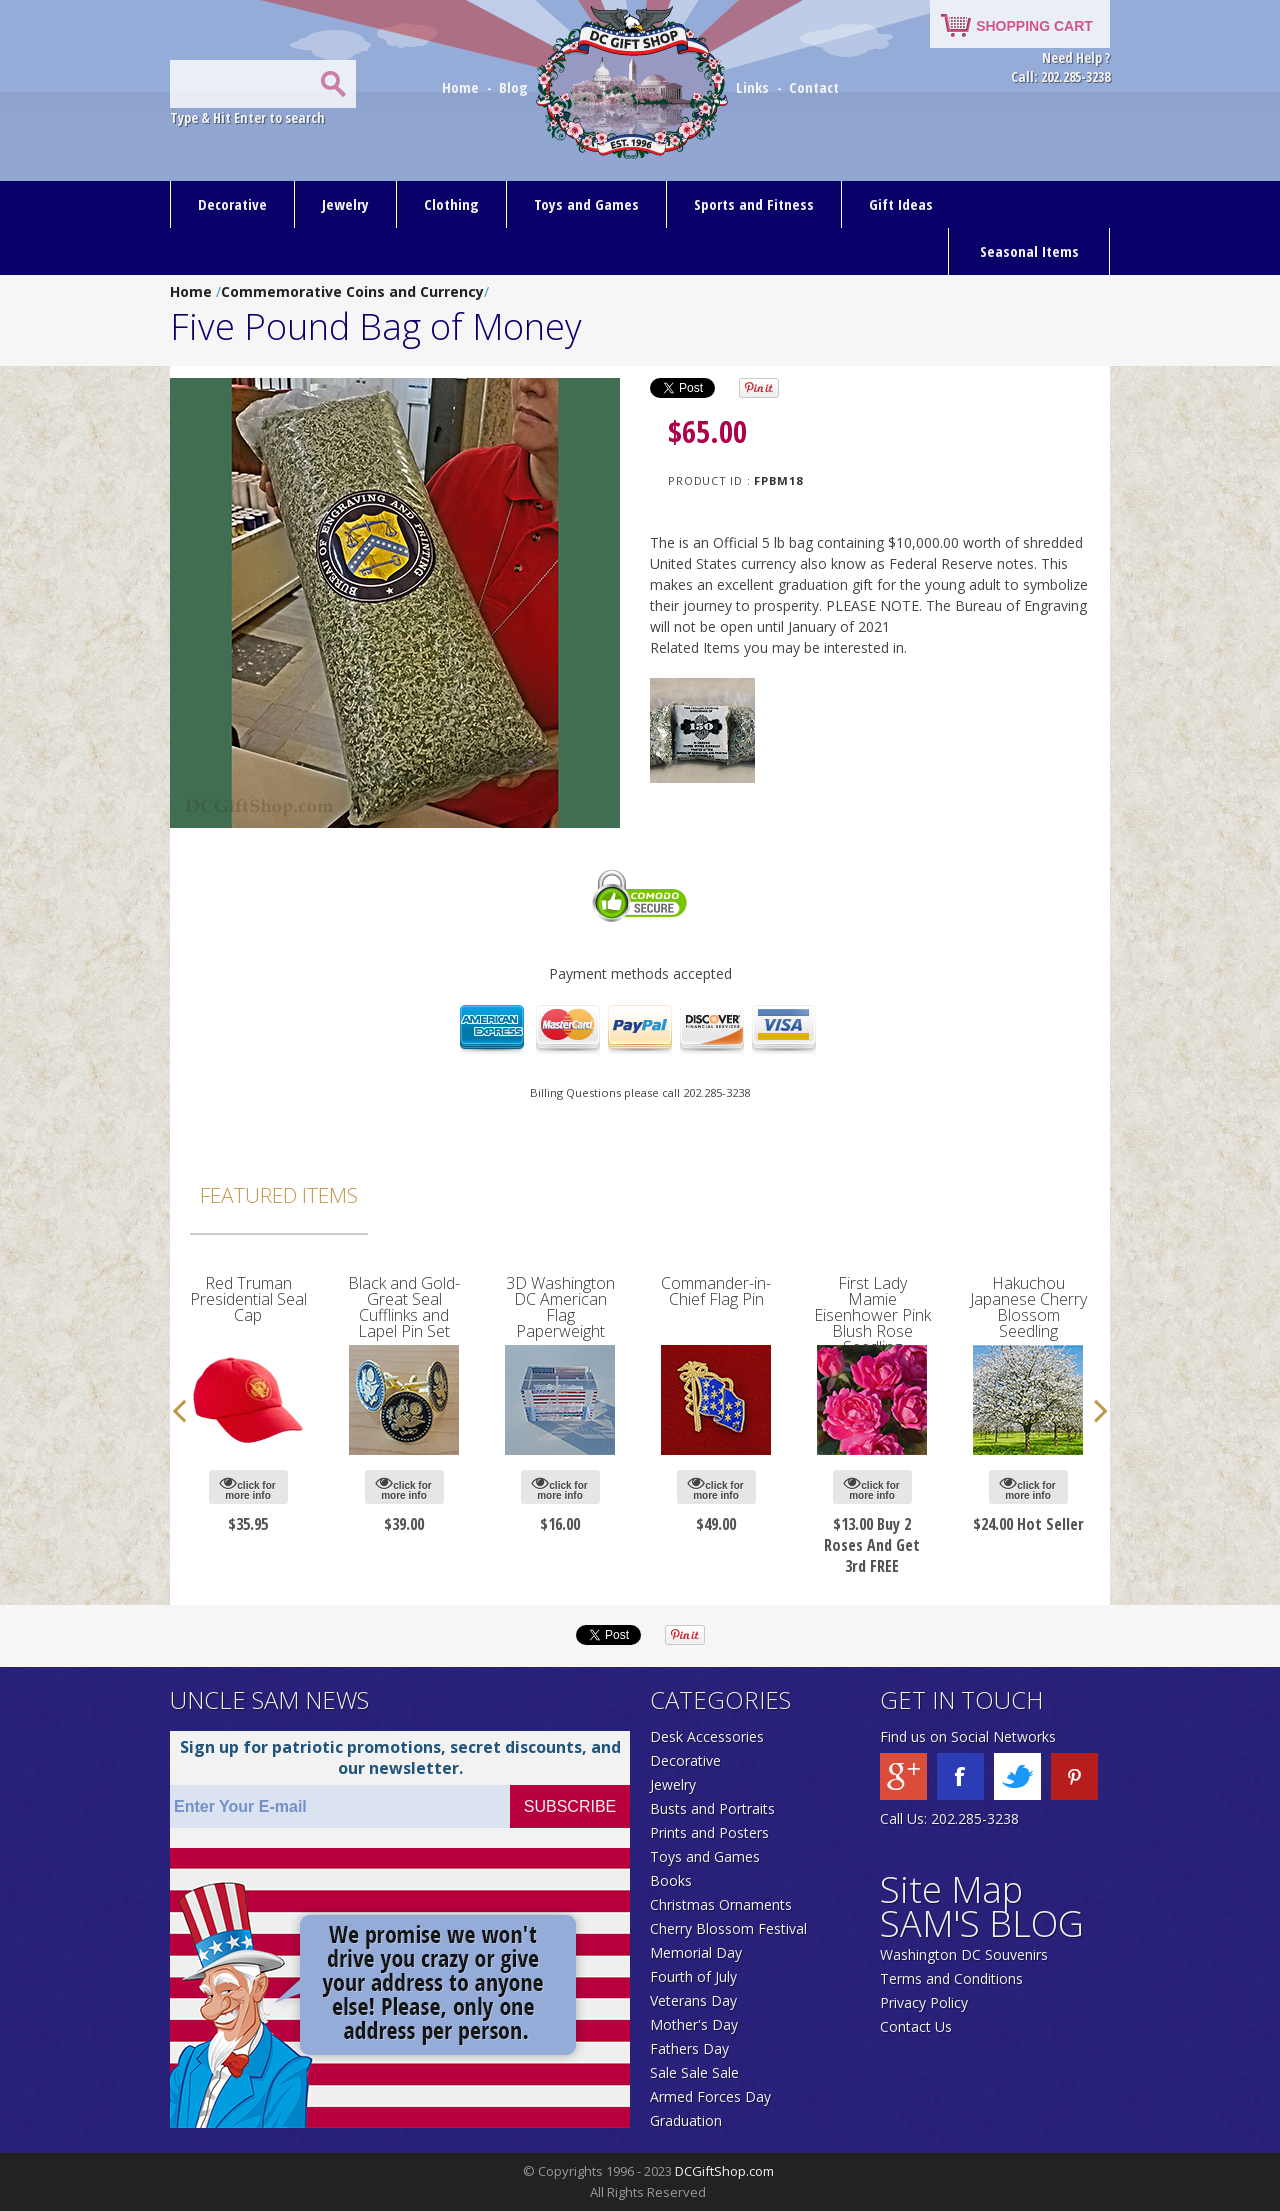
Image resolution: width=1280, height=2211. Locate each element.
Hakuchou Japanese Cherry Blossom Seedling (1028, 1307)
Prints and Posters (709, 1832)
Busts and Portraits (712, 1808)
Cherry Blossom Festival (728, 1928)
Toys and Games (586, 204)
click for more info (247, 1487)
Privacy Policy (924, 2002)
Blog (515, 87)
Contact (814, 87)
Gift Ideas (901, 204)
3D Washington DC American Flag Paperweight (560, 1307)
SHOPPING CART (1034, 26)
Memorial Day (696, 1952)
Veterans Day (693, 2000)
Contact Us (916, 2026)
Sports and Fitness (754, 204)
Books (671, 1880)
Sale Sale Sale (694, 2072)
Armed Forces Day (710, 2096)
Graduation (686, 2120)
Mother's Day (694, 2024)
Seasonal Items (1029, 251)
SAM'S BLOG (982, 1923)
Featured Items (279, 1195)
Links (752, 87)
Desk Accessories (707, 1736)
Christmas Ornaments (721, 1904)
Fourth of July (693, 1976)
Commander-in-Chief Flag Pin (716, 1291)
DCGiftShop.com (724, 2171)
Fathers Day (689, 2048)
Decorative (232, 204)
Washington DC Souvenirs (964, 1954)
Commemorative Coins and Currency (352, 291)
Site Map (951, 1889)
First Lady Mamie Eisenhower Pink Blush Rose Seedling (872, 1315)
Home (462, 87)
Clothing (451, 204)
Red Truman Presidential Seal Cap (248, 1299)
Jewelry (345, 204)
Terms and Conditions (951, 1978)
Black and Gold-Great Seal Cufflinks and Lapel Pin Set (404, 1307)
